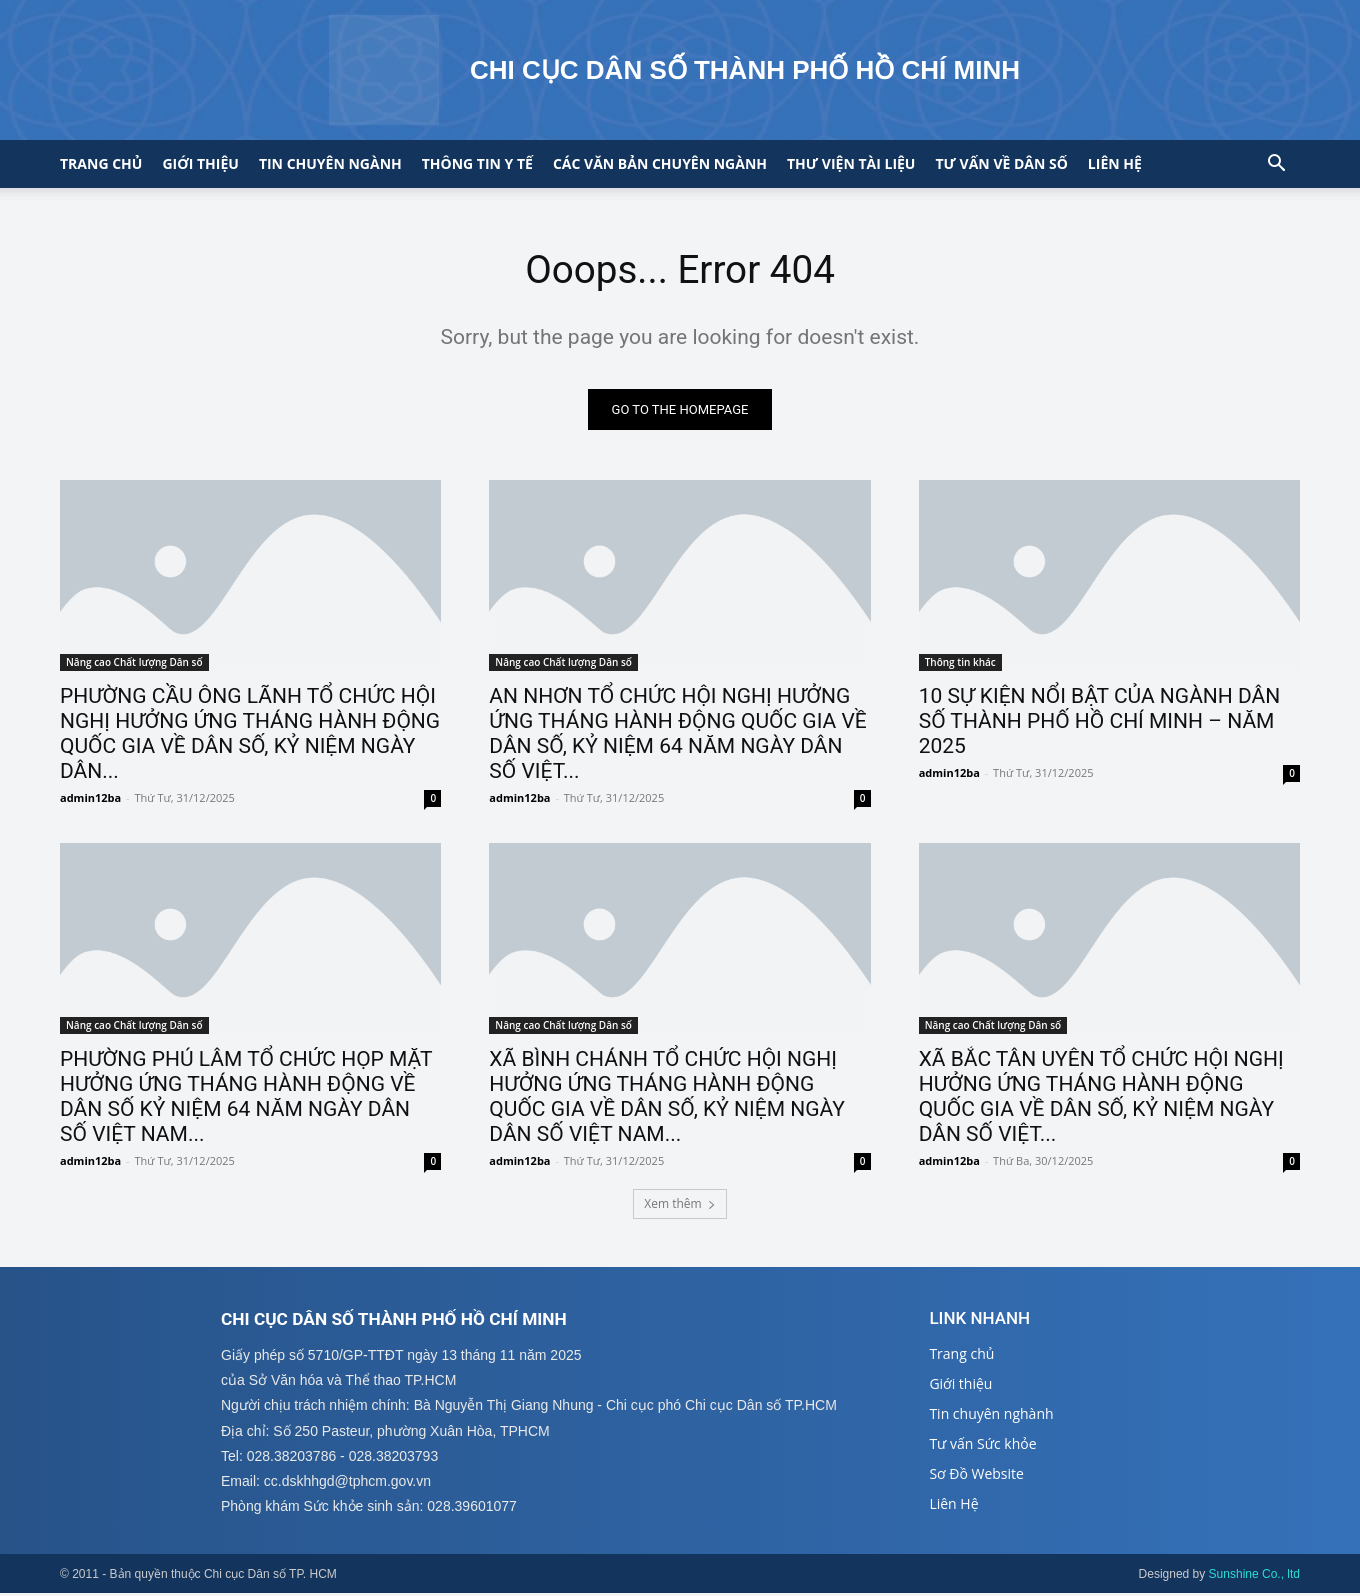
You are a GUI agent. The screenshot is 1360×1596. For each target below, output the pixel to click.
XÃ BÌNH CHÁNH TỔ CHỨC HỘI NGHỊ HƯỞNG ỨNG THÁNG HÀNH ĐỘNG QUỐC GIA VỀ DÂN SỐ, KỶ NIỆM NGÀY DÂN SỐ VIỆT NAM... (666, 1097)
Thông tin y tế (477, 163)
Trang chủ (101, 163)
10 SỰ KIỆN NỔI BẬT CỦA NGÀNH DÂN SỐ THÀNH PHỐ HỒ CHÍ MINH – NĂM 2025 (1100, 723)
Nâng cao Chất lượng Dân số (134, 664)
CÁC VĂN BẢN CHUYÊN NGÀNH (660, 163)
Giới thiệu (200, 163)
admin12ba (90, 799)
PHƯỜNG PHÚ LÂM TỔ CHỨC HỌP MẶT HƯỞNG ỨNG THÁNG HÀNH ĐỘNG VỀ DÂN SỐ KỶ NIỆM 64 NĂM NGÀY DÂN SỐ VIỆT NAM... (246, 1097)
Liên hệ (1115, 163)
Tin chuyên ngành (330, 163)
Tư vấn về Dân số (1001, 163)
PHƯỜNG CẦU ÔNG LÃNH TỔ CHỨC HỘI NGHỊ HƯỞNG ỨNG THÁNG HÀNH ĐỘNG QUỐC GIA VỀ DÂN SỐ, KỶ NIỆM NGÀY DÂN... (250, 735)
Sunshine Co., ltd (1254, 1577)
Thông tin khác (960, 664)
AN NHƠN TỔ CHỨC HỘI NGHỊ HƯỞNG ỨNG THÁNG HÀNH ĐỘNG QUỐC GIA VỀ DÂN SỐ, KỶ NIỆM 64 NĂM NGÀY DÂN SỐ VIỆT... (677, 735)
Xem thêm (679, 1205)
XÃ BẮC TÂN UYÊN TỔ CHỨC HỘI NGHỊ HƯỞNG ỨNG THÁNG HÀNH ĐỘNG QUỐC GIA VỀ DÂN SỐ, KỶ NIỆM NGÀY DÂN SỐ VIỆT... (1101, 1097)
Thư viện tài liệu (851, 163)
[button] (1276, 165)
